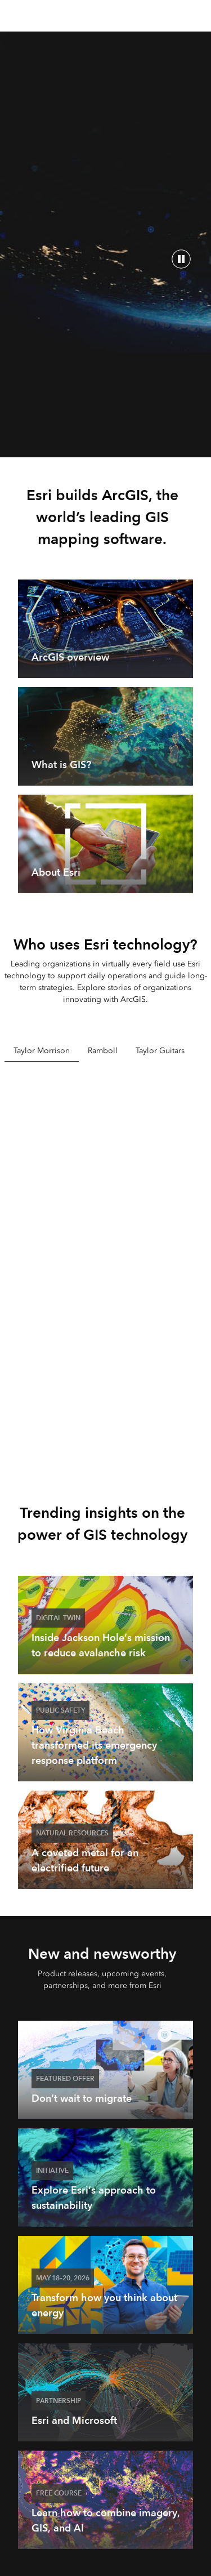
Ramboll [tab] (103, 1050)
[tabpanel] (106, 1265)
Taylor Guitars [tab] (160, 1050)
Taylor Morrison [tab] (42, 1050)
